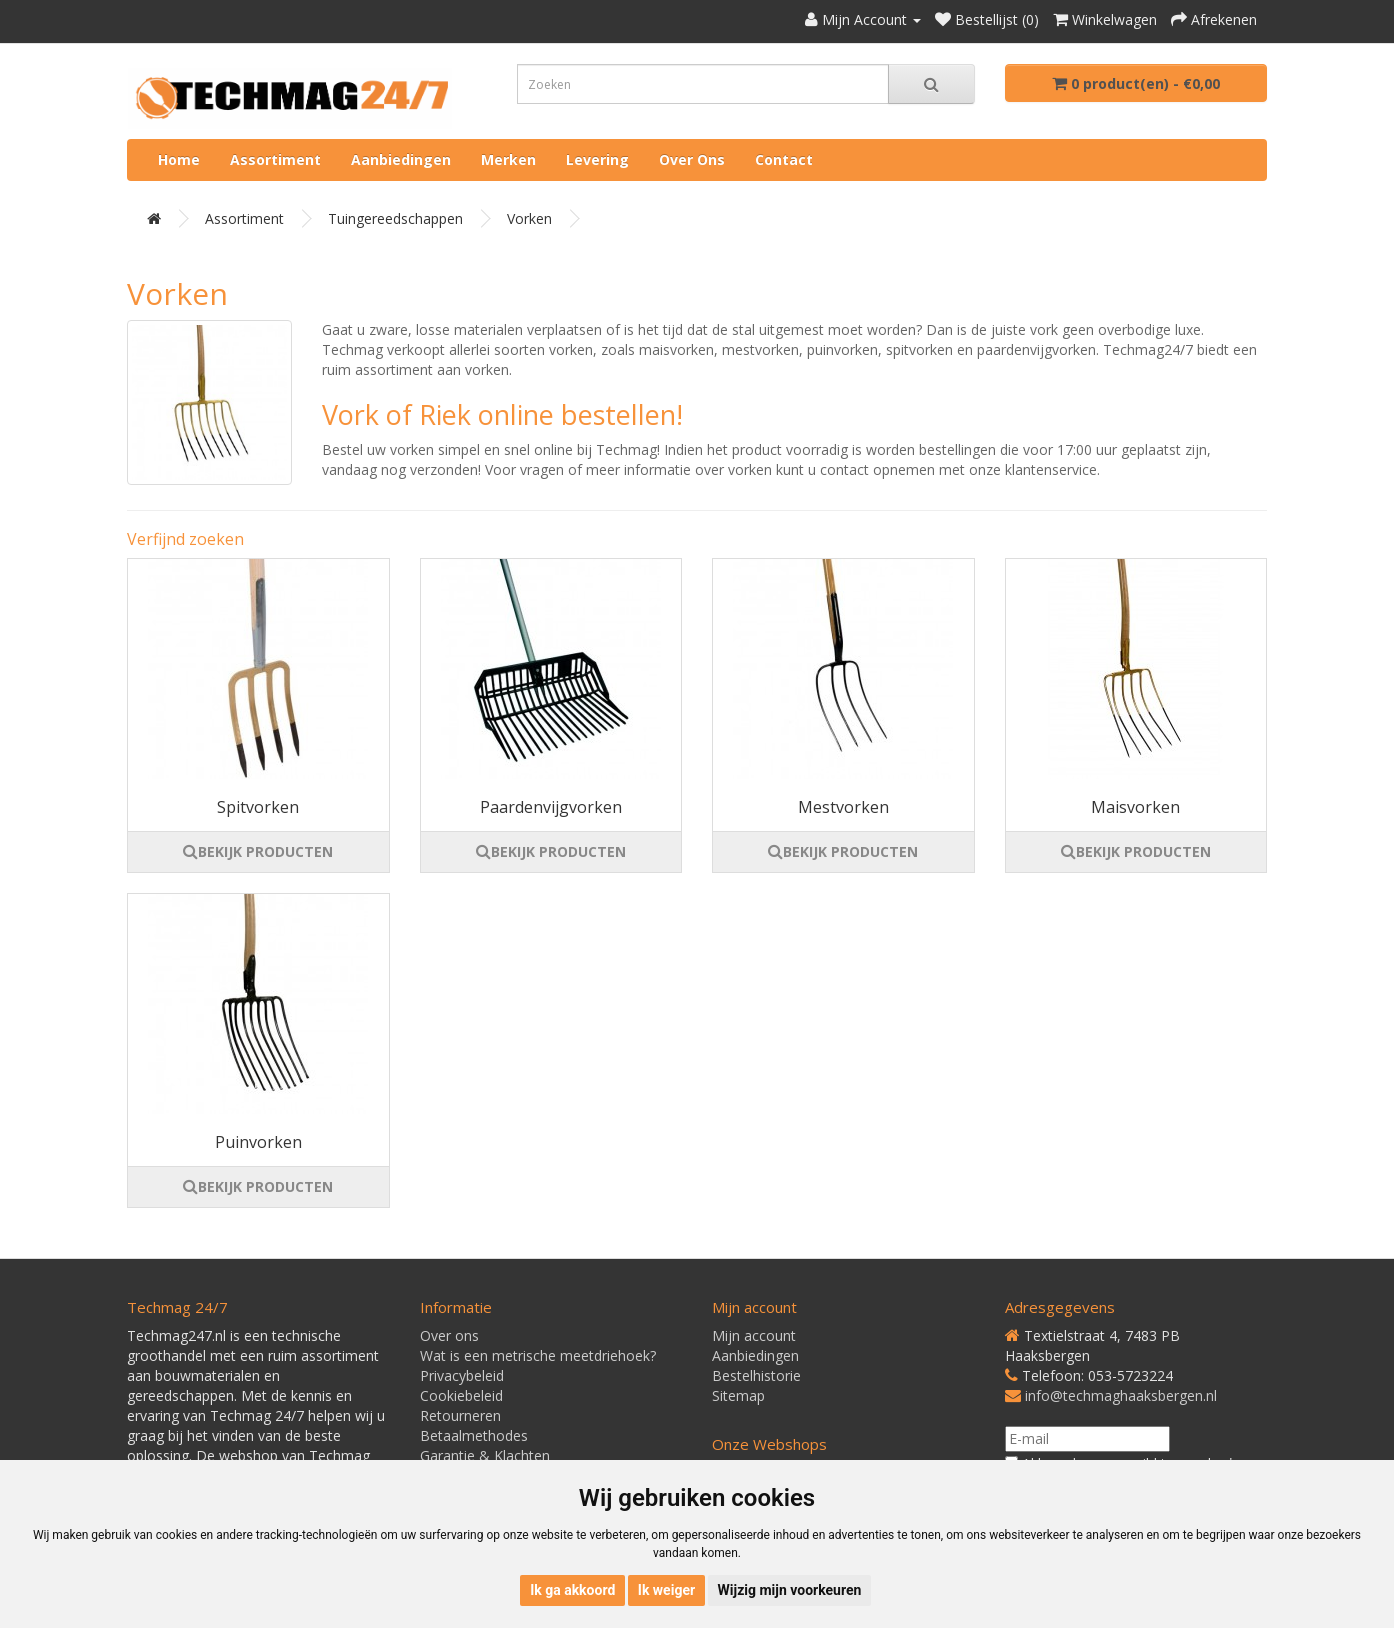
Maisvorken (1135, 807)
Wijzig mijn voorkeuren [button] (790, 1590)
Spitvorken (258, 807)
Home (179, 159)
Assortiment (275, 159)
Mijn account (754, 1335)
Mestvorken (843, 807)
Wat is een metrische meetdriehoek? (538, 1355)
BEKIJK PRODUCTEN (258, 851)
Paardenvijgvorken (551, 807)
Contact (784, 159)
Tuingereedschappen (395, 218)
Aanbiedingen (401, 159)
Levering (597, 159)
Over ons (692, 159)
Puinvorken (258, 1142)
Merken (508, 159)
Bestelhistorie (756, 1375)
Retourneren (460, 1415)
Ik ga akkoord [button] (572, 1590)
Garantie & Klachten (485, 1455)
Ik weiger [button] (666, 1590)
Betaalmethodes (474, 1435)
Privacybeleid (462, 1375)
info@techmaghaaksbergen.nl (1121, 1395)
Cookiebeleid (461, 1395)
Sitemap (738, 1395)
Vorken (529, 218)
